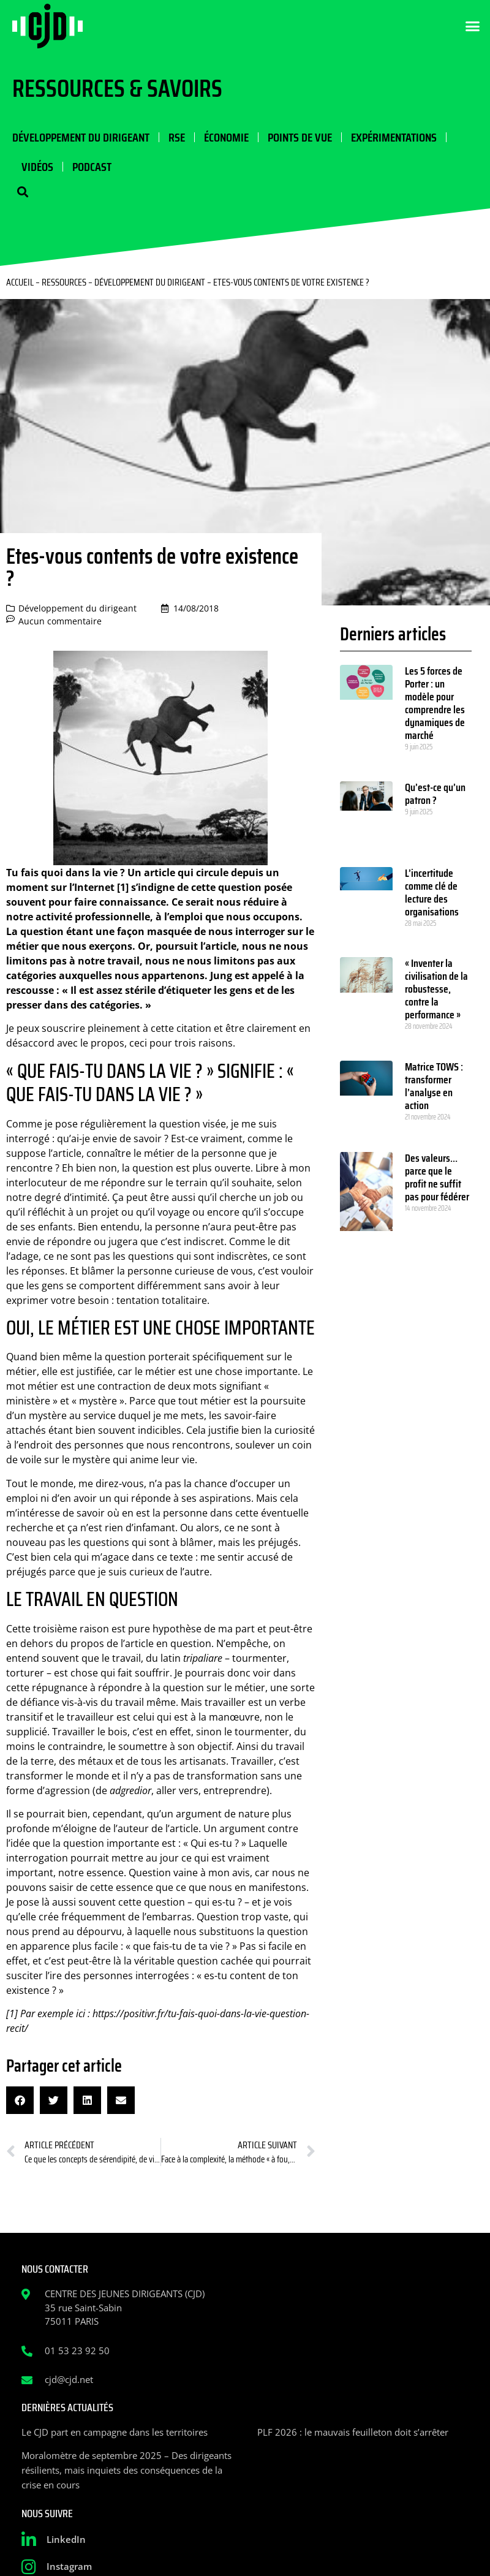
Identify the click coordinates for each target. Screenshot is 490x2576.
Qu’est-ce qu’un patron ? (435, 794)
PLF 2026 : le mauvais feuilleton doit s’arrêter (352, 2432)
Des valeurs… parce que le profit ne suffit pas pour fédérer (438, 1177)
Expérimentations (394, 137)
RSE (176, 137)
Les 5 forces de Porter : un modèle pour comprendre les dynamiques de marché (435, 703)
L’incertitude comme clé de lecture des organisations (432, 892)
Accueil (20, 282)
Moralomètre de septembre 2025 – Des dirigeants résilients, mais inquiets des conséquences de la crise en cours (126, 2470)
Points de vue (300, 137)
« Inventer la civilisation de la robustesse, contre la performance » (436, 989)
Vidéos (37, 166)
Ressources (64, 282)
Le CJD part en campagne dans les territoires (114, 2432)
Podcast (91, 166)
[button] (472, 26)
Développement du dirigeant (80, 137)
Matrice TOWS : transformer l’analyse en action (434, 1086)
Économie (226, 137)
